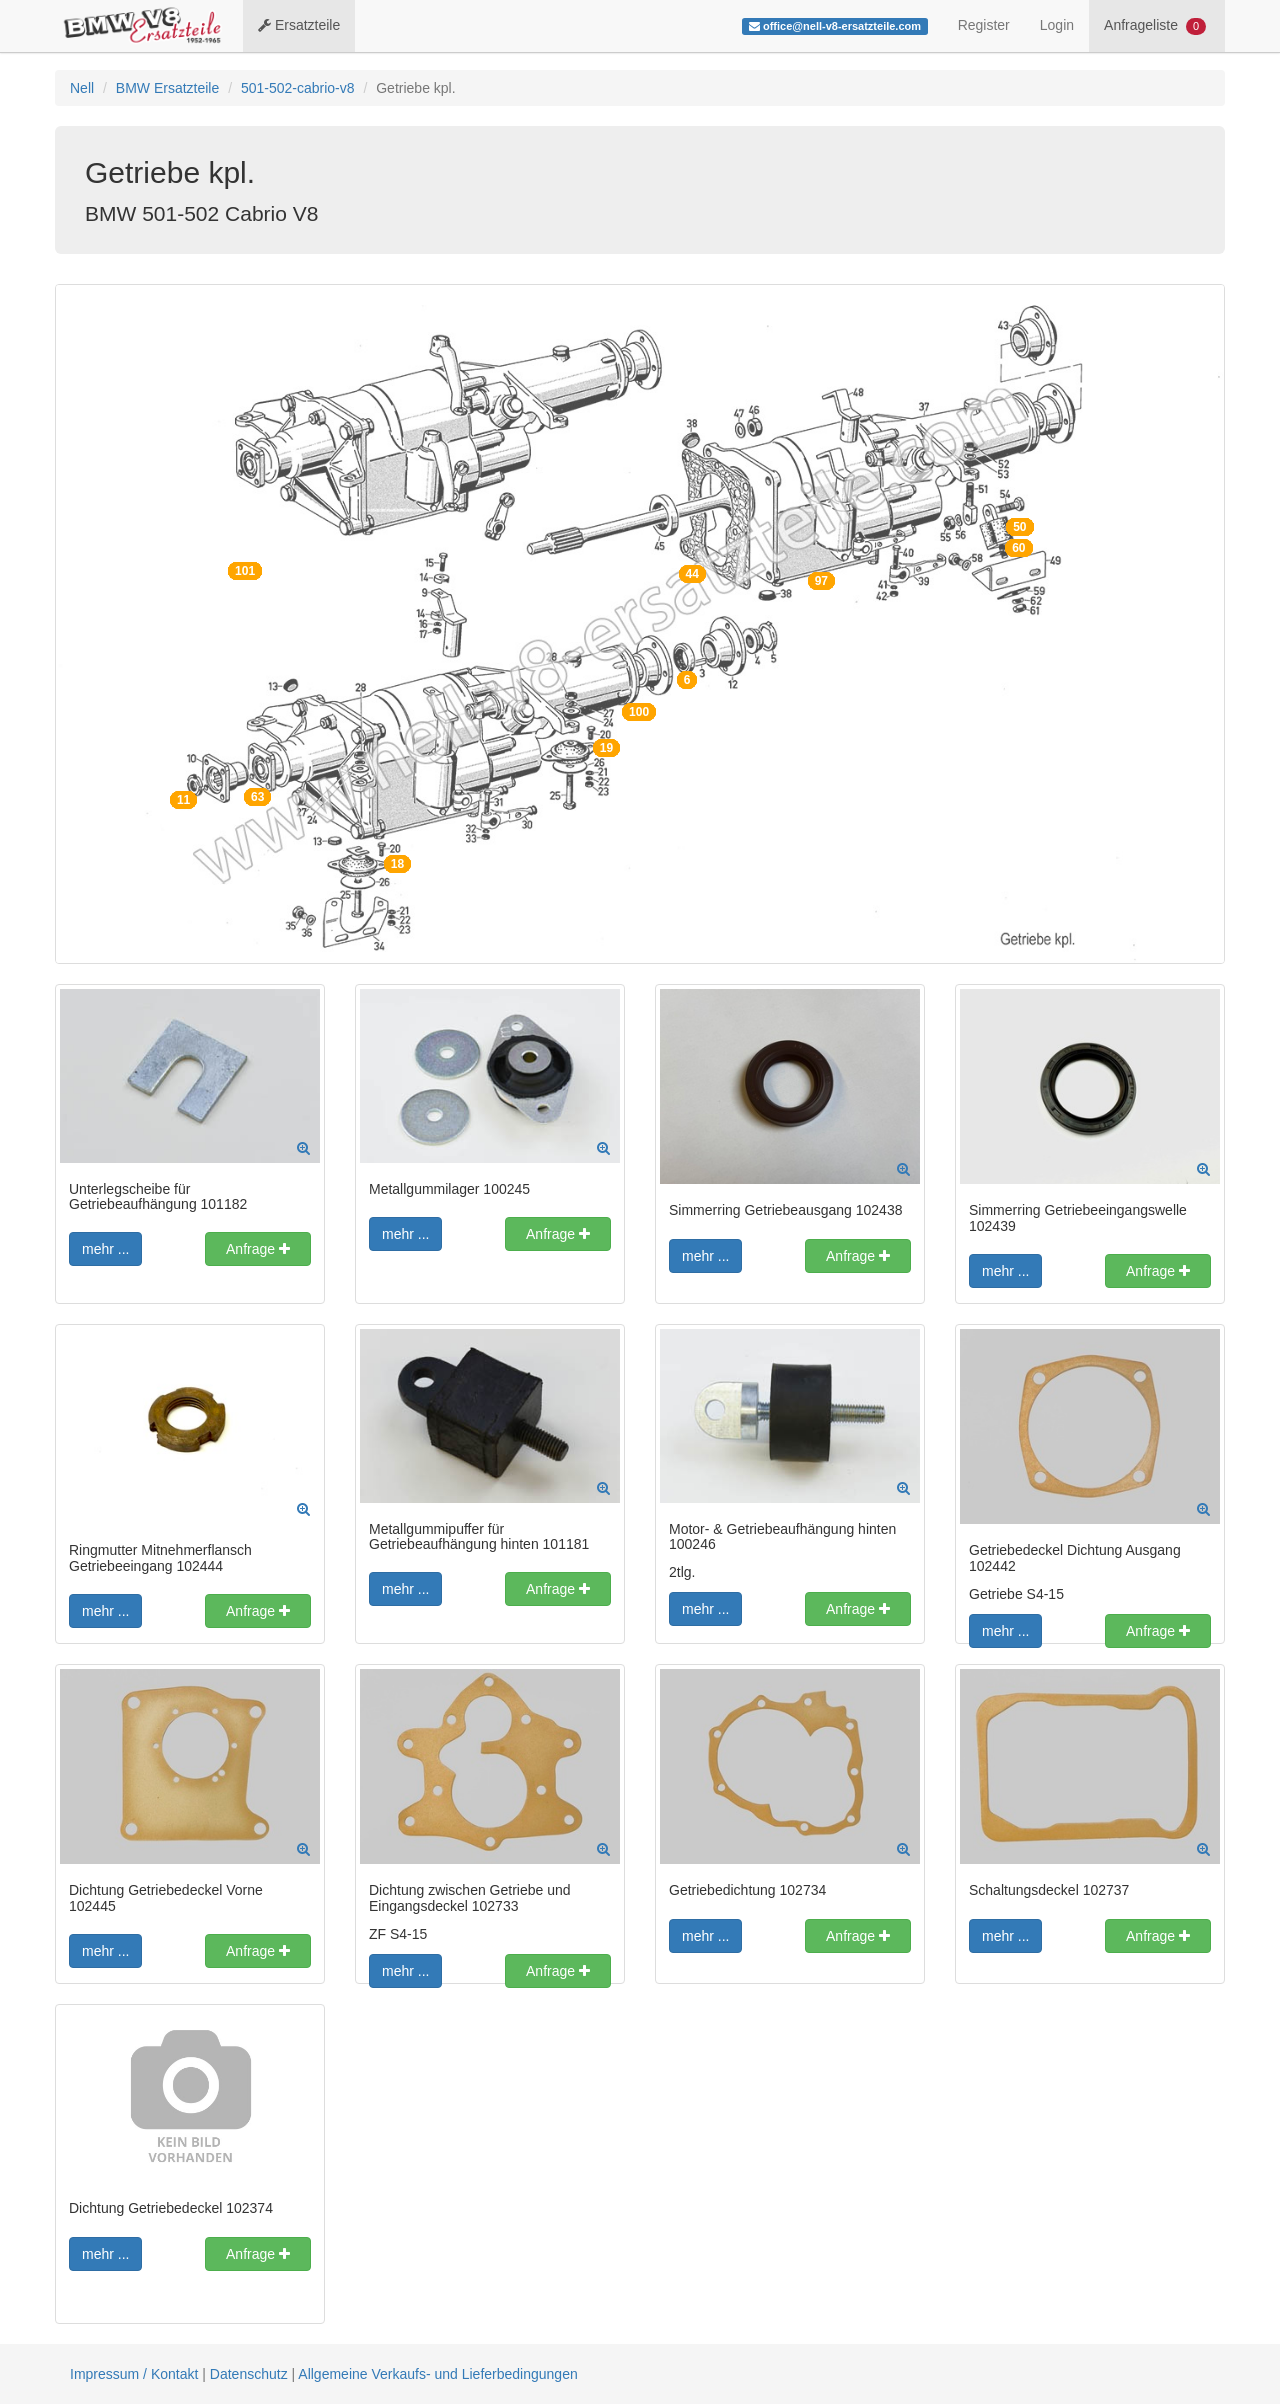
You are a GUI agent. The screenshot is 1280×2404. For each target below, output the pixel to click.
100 (639, 712)
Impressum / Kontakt (134, 2374)
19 (606, 748)
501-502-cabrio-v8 (298, 88)
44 (692, 574)
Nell (82, 88)
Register (984, 25)
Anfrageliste (1155, 26)
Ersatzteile (299, 25)
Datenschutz (249, 2374)
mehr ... (105, 1249)
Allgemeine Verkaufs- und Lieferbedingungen (437, 2374)
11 (183, 800)
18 (397, 864)
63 (257, 797)
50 (1019, 527)
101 (245, 571)
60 (1018, 548)
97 (821, 581)
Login (1057, 25)
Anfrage (258, 1249)
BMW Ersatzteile (167, 88)
